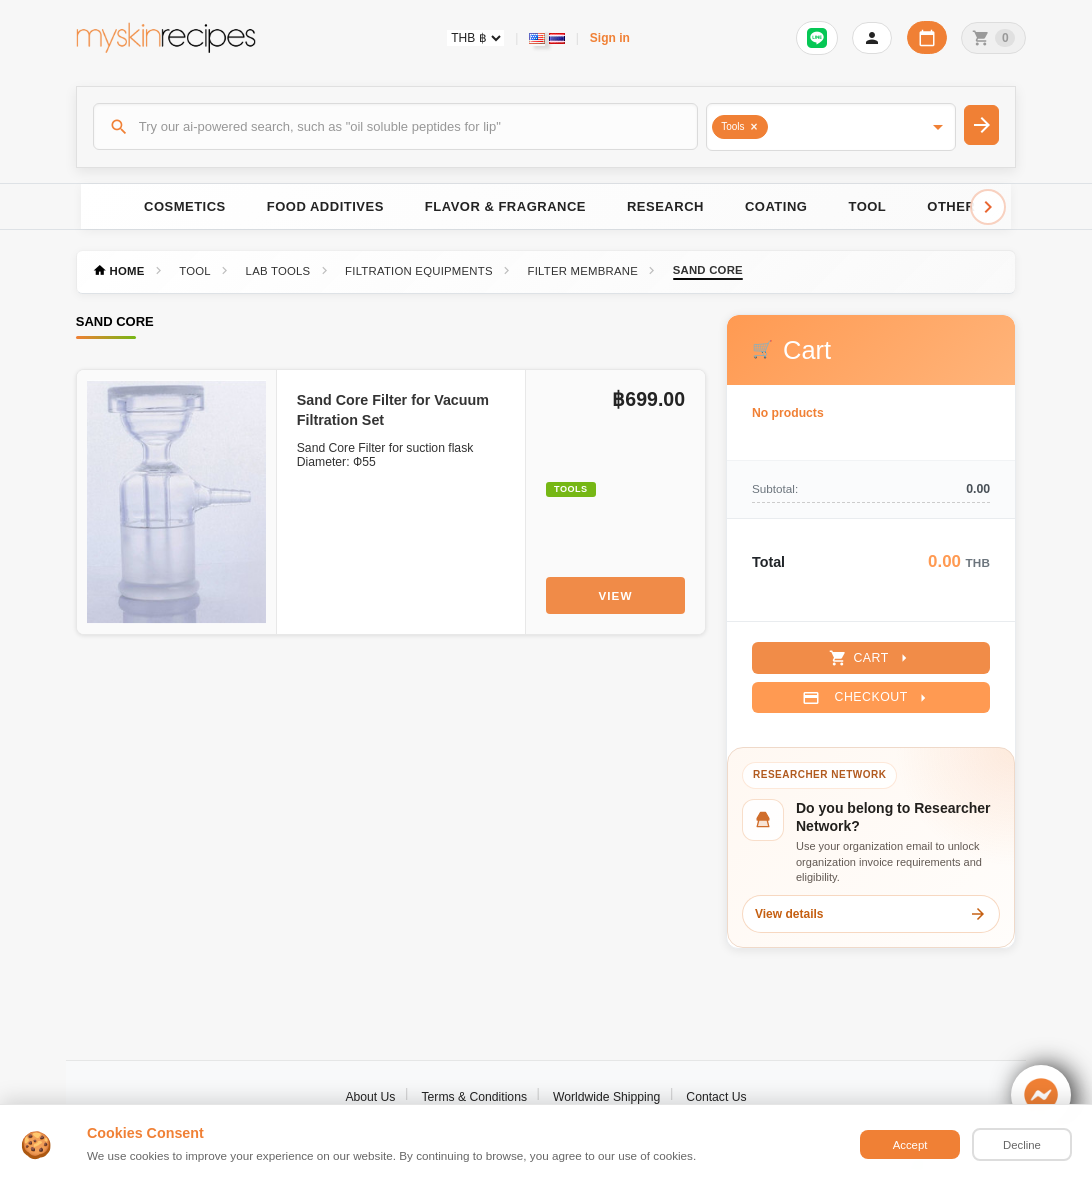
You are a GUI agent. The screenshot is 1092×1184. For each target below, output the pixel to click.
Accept (910, 1145)
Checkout (866, 698)
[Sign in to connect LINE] (817, 38)
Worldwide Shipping (606, 1097)
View (616, 595)
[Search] (396, 126)
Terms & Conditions (474, 1097)
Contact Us (716, 1097)
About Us (370, 1097)
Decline (1022, 1145)
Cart (870, 658)
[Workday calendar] (927, 37)
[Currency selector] (475, 38)
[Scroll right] (988, 207)
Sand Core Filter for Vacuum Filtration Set (393, 410)
